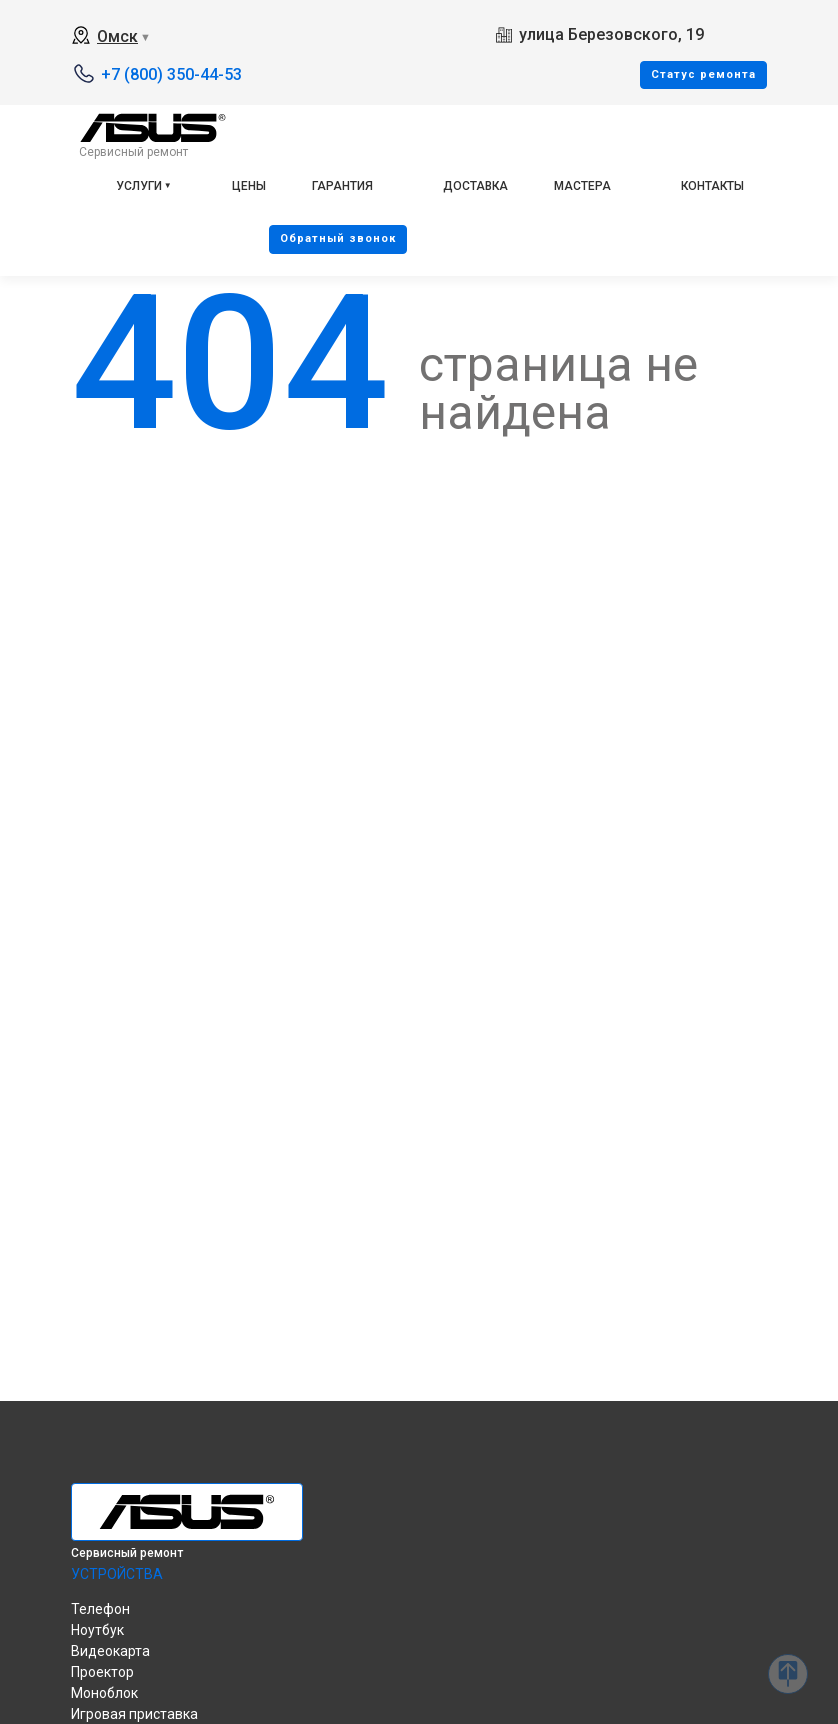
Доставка (475, 186)
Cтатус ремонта (703, 74)
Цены (249, 186)
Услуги (139, 186)
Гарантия (342, 186)
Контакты (712, 186)
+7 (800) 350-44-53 (171, 74)
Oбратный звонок (338, 238)
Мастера (582, 186)
